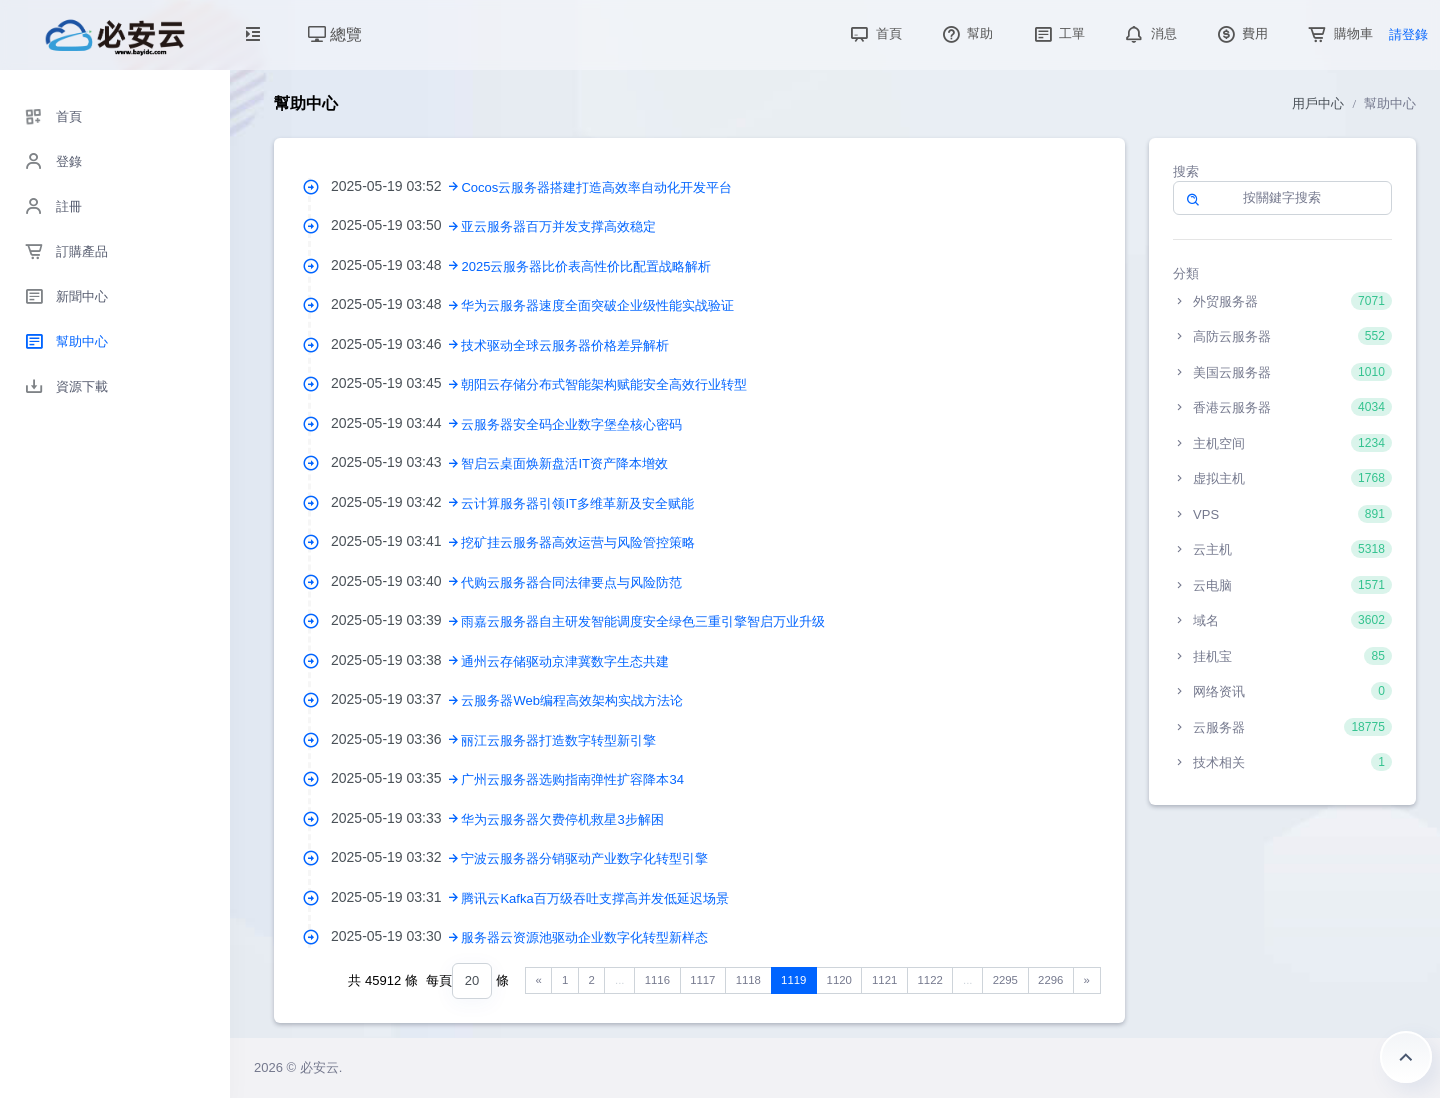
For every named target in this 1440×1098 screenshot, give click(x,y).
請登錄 (1408, 34)
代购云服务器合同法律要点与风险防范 (571, 582)
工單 (1058, 33)
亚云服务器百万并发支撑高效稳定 (558, 226)
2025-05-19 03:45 (396, 383)
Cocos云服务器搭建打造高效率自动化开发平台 (596, 187)
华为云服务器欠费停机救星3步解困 (562, 819)
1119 (793, 980)
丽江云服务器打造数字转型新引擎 (558, 740)
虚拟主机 (1283, 478)
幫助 (966, 33)
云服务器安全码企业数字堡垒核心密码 (571, 424)
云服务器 (1283, 727)
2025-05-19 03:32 (396, 857)
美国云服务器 (1283, 372)
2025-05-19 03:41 (396, 541)
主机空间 (1283, 443)
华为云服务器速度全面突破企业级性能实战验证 (597, 305)
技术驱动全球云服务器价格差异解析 (565, 345)
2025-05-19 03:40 (396, 581)
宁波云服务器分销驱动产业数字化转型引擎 (584, 858)
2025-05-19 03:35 (396, 778)
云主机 (1283, 549)
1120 (839, 980)
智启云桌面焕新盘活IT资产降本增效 (564, 463)
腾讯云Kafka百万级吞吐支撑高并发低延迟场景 (594, 898)
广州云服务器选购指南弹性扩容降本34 (572, 779)
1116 (657, 980)
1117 (702, 980)
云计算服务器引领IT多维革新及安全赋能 (577, 503)
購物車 (1338, 33)
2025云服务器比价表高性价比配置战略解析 (586, 266)
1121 (884, 980)
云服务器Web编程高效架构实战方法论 (572, 700)
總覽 (335, 34)
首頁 (874, 33)
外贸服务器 (1283, 301)
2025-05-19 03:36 (396, 739)
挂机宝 (1283, 656)
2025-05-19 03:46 (396, 344)
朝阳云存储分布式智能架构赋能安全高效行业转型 (604, 384)
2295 (1005, 980)
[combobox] (472, 981)
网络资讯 (1283, 691)
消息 (1149, 33)
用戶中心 (1318, 103)
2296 (1050, 980)
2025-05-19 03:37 (396, 699)
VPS (1283, 514)
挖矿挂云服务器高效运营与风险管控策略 (578, 542)
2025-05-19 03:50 (396, 225)
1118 (748, 980)
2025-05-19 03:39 (396, 620)
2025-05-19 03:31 (396, 897)
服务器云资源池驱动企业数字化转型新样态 (584, 937)
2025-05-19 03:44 (396, 423)
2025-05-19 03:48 (396, 265)
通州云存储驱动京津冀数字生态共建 (565, 661)
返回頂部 (1406, 1057)
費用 (1241, 33)
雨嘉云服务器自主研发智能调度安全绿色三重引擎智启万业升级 (643, 621)
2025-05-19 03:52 (396, 186)
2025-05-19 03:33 (396, 818)
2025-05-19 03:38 (396, 660)
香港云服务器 (1283, 407)
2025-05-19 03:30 (396, 936)
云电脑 (1283, 585)
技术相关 (1283, 762)
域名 (1283, 620)
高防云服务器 (1283, 336)
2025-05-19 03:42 (396, 502)
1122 (930, 980)
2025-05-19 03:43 (396, 462)
